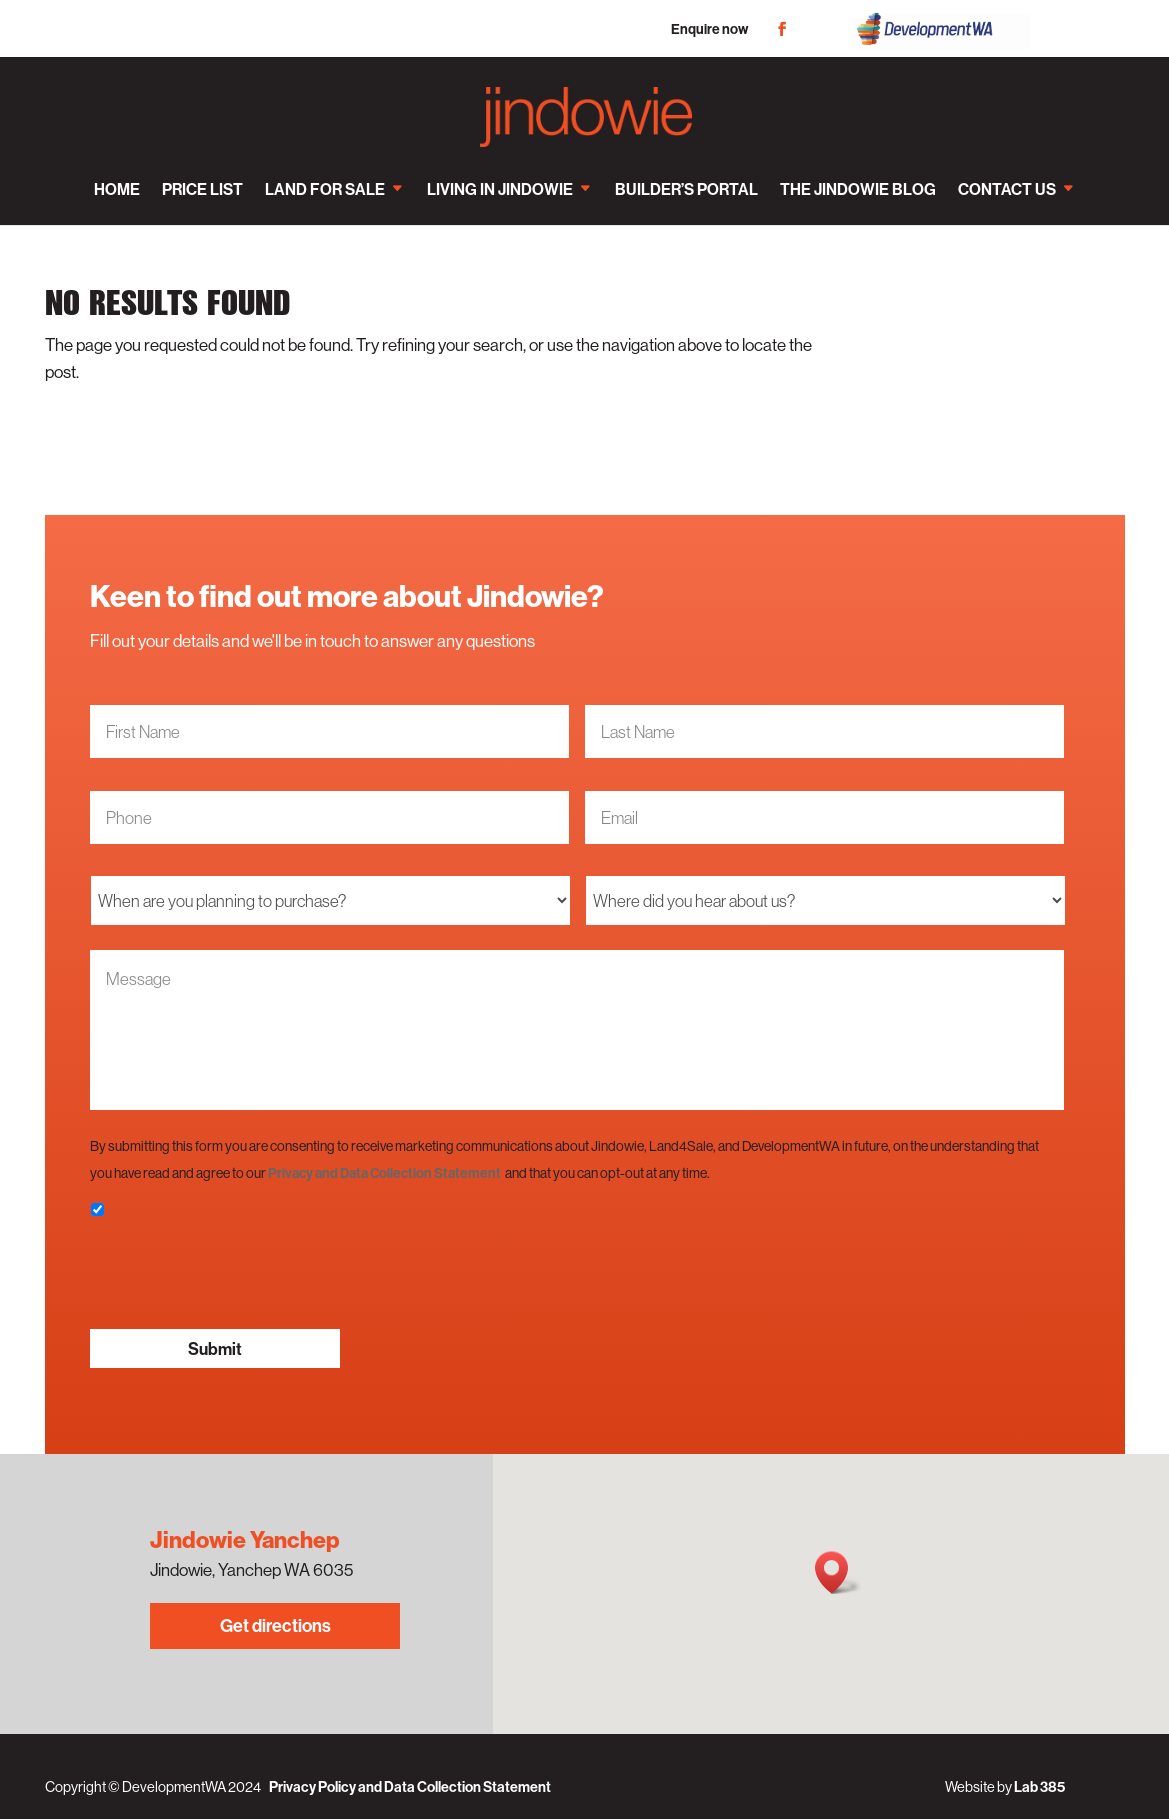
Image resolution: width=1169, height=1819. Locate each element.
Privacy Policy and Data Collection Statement (410, 1787)
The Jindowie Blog (858, 189)
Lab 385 (1039, 1787)
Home (117, 189)
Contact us (1007, 189)
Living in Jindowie (500, 189)
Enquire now (709, 29)
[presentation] (242, 1274)
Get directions (275, 1625)
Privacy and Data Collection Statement (384, 1173)
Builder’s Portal (686, 189)
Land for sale (325, 189)
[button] (838, 1572)
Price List (202, 189)
